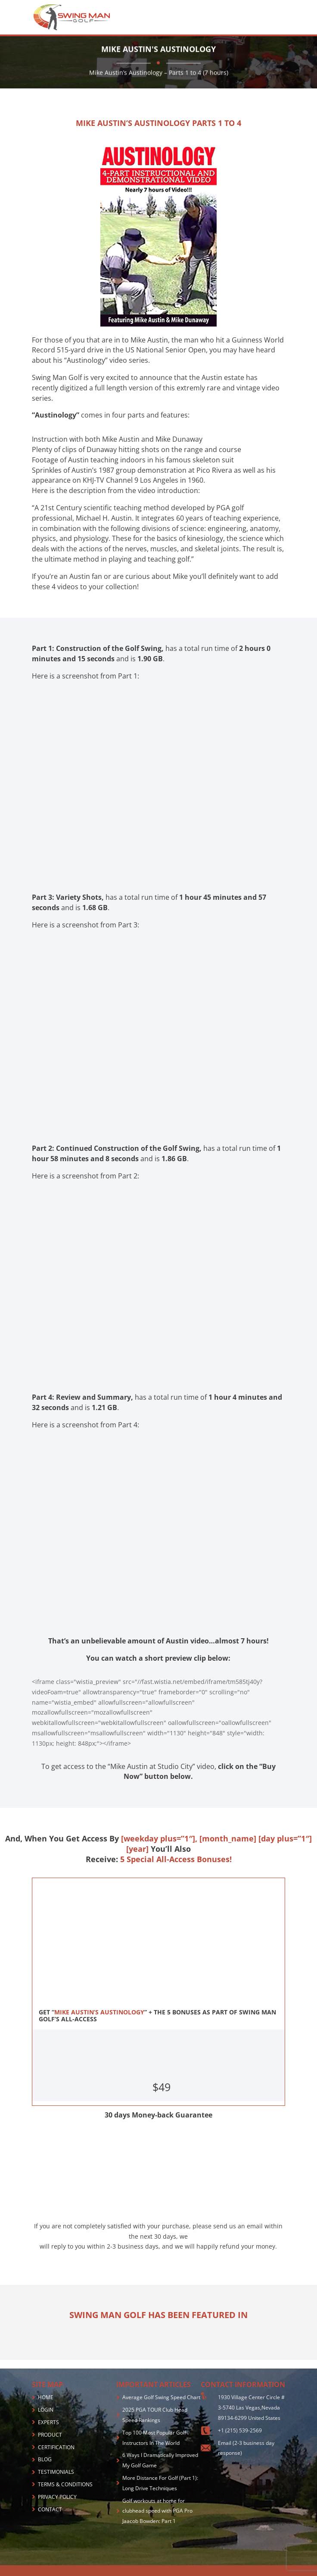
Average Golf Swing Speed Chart (161, 2397)
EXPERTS (48, 2422)
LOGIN (45, 2409)
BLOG (45, 2459)
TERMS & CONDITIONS (65, 2484)
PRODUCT (50, 2434)
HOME (45, 2397)
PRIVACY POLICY (57, 2497)
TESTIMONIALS (56, 2471)
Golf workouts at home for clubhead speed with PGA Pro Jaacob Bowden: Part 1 (157, 2511)
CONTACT (50, 2509)
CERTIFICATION (56, 2447)
